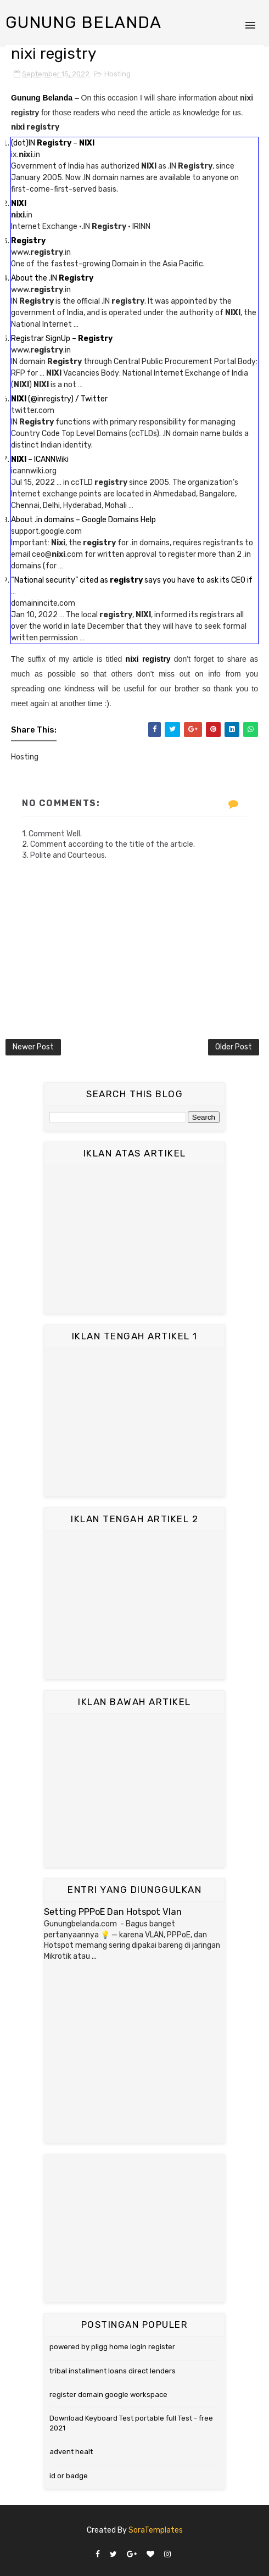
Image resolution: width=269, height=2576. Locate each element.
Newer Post (33, 1047)
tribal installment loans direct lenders (112, 2371)
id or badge (68, 2476)
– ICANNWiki (40, 459)
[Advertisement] (134, 1239)
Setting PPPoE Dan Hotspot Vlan (113, 1912)
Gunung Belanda (83, 22)
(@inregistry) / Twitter (59, 399)
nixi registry (148, 659)
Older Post (233, 1047)
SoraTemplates (155, 2530)
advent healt (71, 2452)
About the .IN (52, 278)
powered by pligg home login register (112, 2347)
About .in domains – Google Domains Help (83, 519)
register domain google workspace (108, 2394)
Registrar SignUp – (62, 338)
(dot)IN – (52, 143)
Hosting (117, 74)
